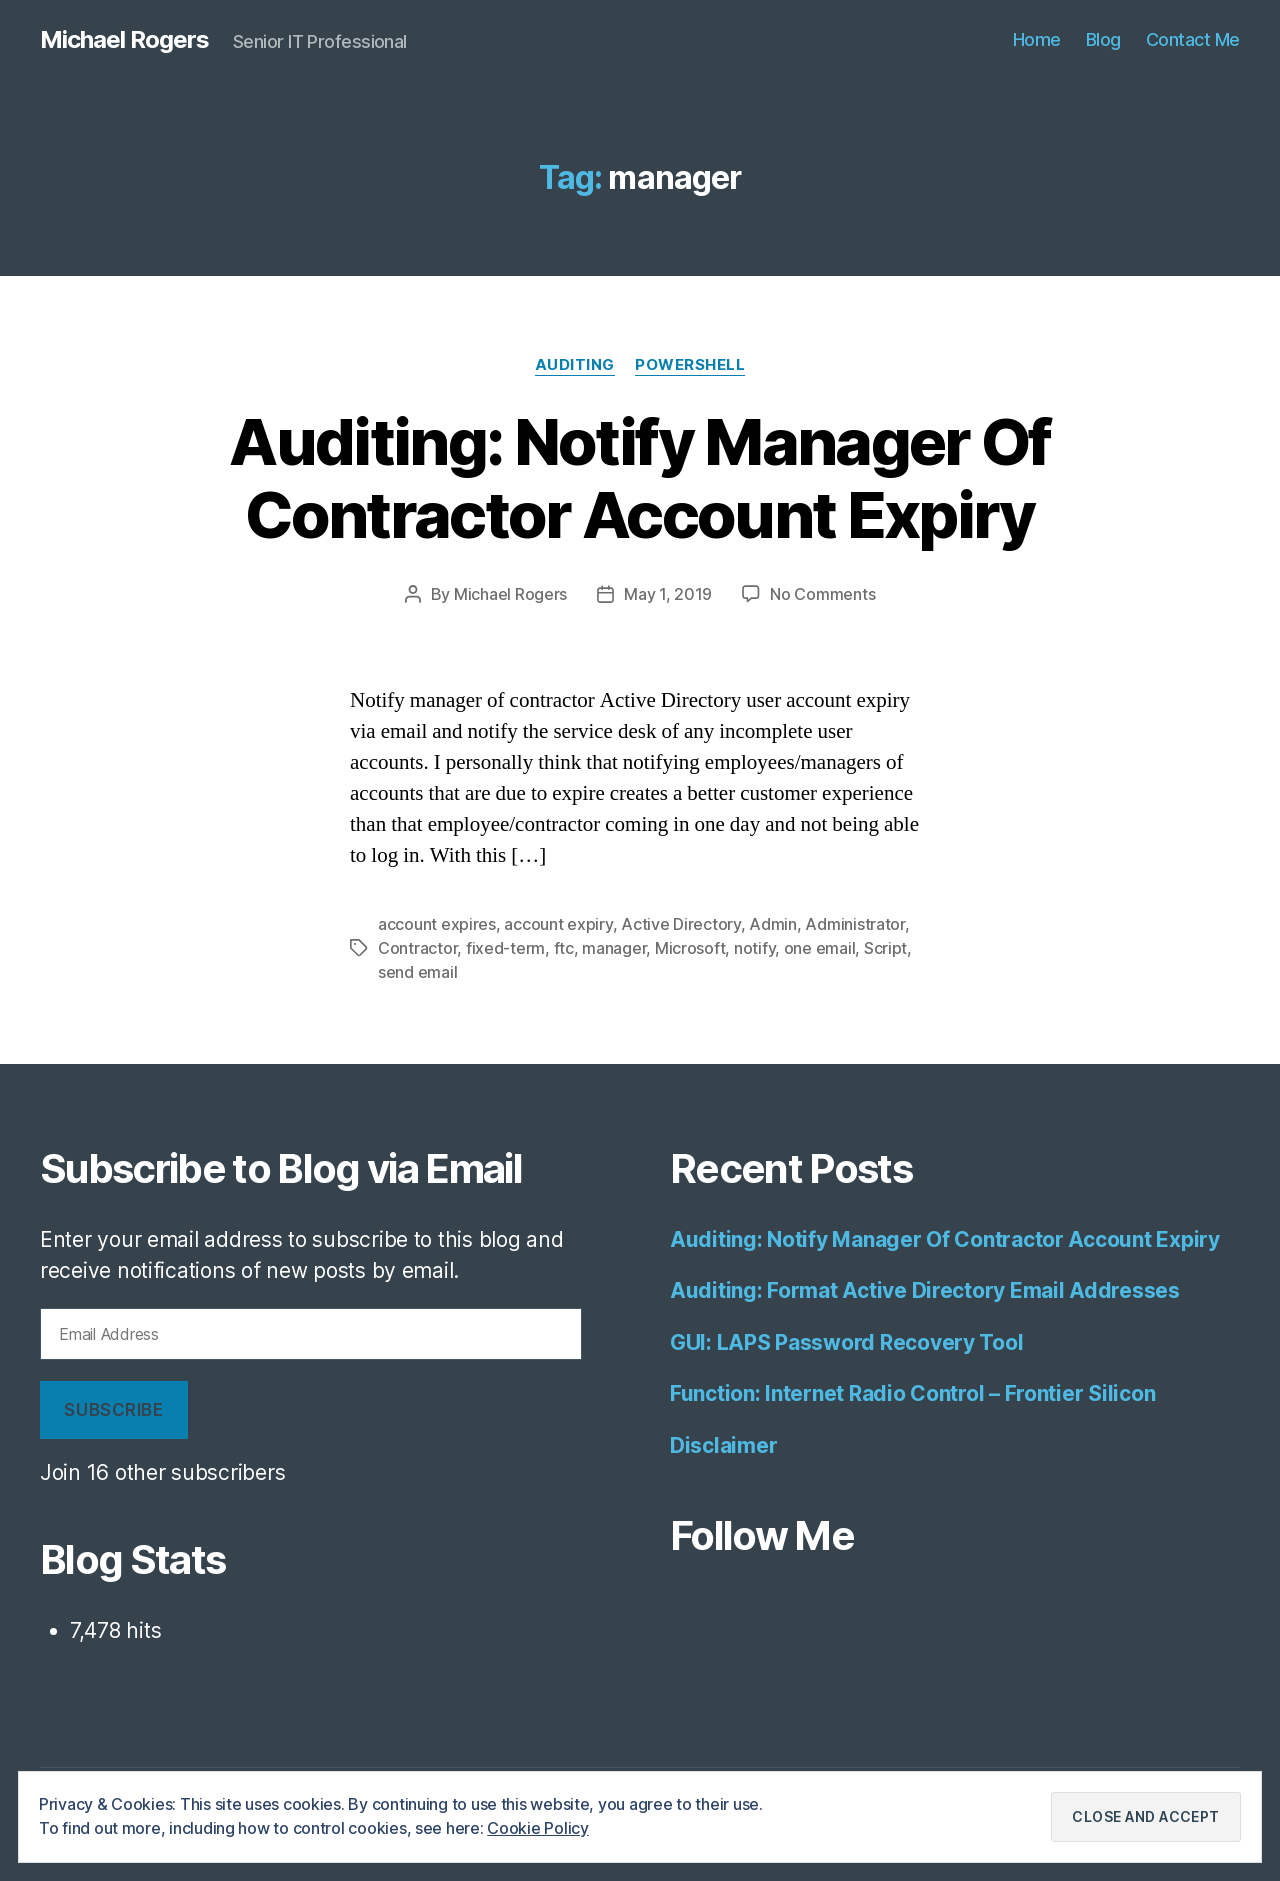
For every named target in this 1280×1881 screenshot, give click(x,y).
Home (1037, 39)
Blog (1103, 39)
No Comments (822, 594)
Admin (773, 924)
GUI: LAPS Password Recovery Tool (846, 1342)
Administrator (855, 924)
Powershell (690, 365)
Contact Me (1193, 39)
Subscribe (113, 1410)
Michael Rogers (124, 40)
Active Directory (681, 924)
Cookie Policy (538, 1828)
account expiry (558, 924)
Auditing (575, 365)
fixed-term (505, 948)
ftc (564, 948)
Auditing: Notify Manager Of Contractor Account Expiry (639, 478)
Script (885, 948)
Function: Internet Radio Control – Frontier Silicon (912, 1393)
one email (820, 948)
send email (417, 972)
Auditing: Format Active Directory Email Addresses (925, 1290)
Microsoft (690, 948)
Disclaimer (723, 1445)
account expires (437, 924)
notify (754, 948)
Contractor (417, 948)
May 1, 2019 (668, 594)
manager (614, 948)
